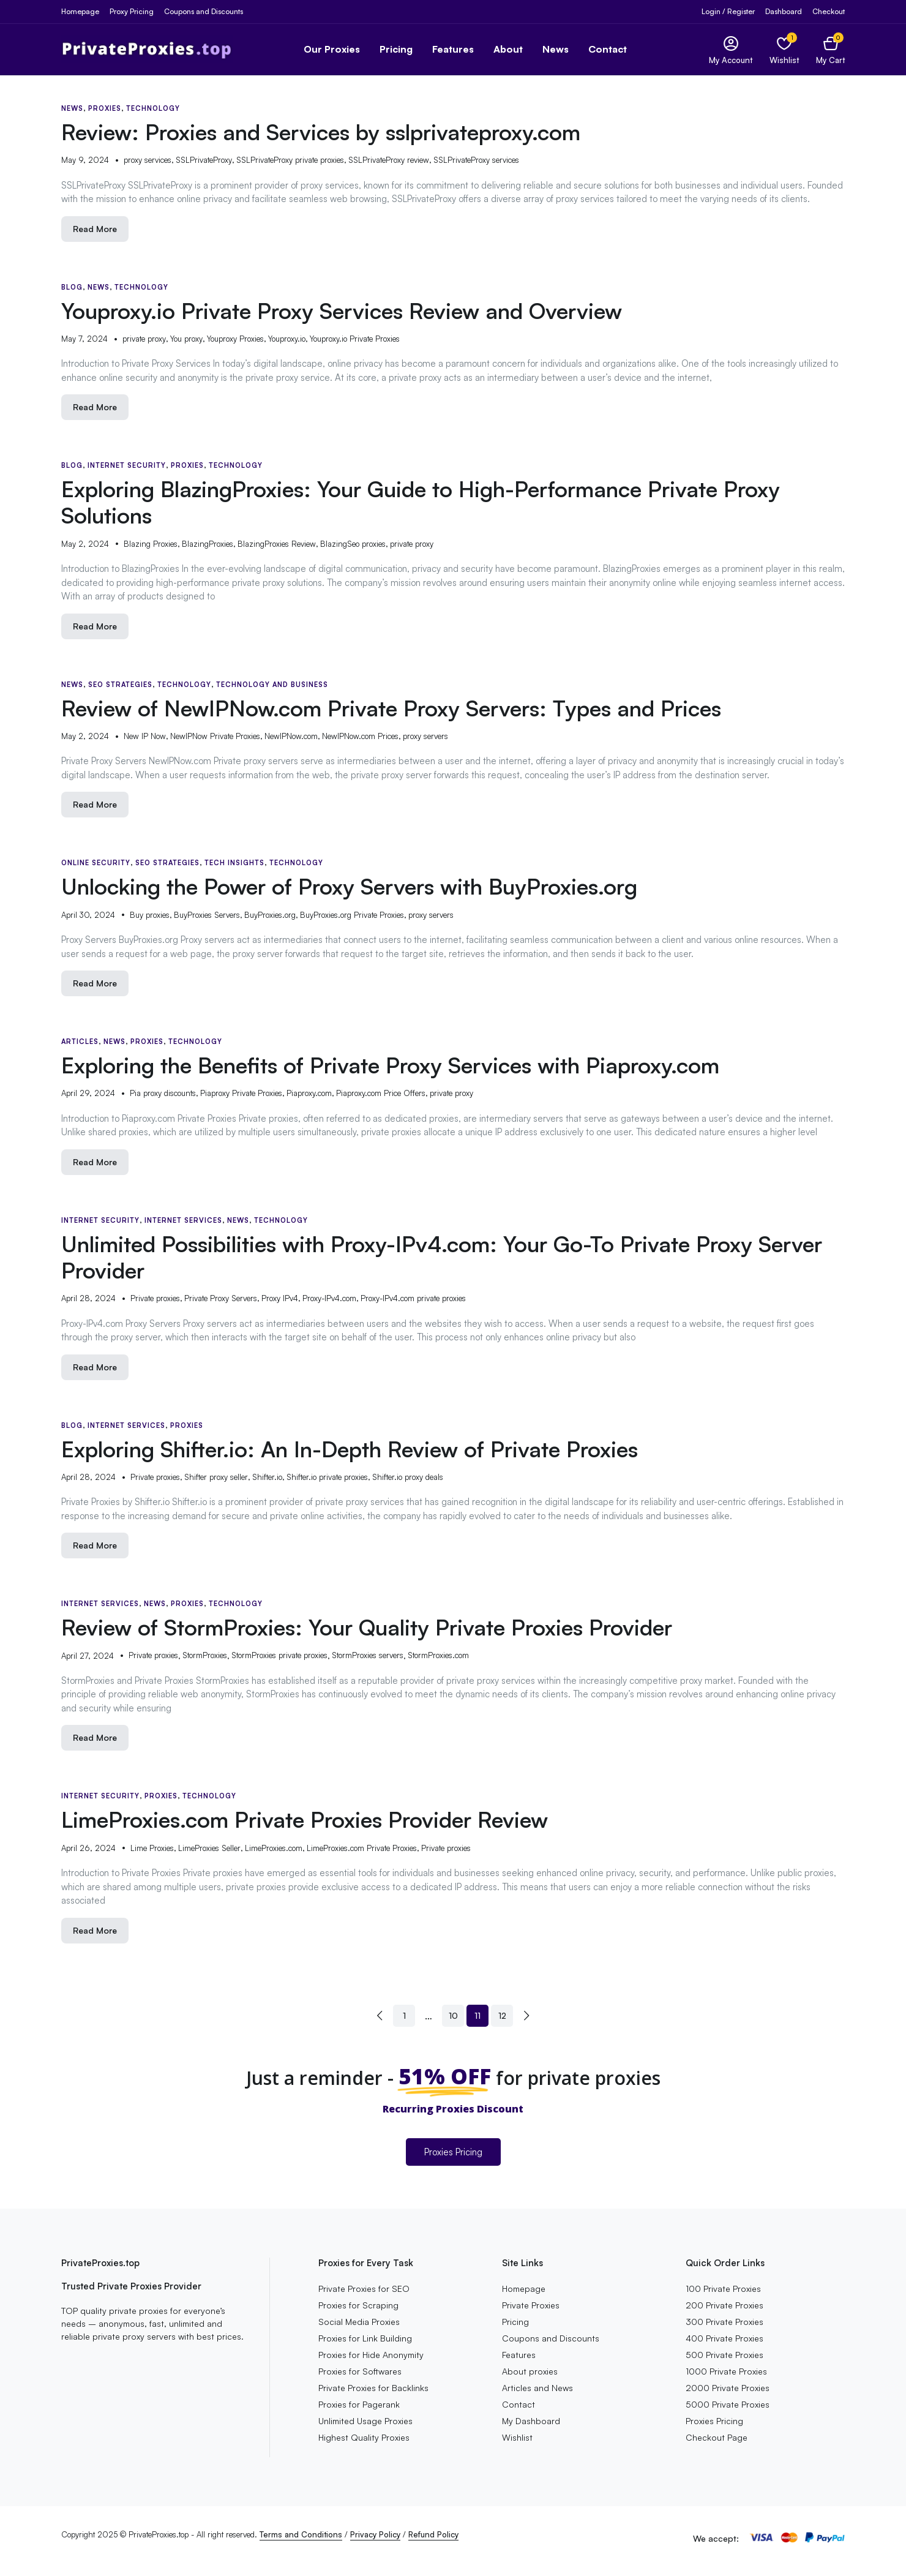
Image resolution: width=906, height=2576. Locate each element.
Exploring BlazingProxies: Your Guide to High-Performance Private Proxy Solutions (420, 502)
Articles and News (537, 2388)
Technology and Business (272, 684)
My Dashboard (531, 2421)
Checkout (828, 11)
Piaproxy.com (309, 1093)
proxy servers (425, 736)
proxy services (147, 160)
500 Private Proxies (724, 2354)
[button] (830, 49)
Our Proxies (332, 49)
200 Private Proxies (724, 2305)
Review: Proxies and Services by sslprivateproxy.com (320, 132)
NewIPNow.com (291, 736)
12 (502, 2015)
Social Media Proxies (359, 2321)
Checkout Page (716, 2437)
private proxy (144, 339)
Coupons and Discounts (203, 11)
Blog (72, 287)
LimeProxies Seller (209, 1848)
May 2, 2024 (85, 544)
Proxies (104, 108)
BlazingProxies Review (277, 544)
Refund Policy (433, 2534)
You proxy (186, 339)
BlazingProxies (207, 544)
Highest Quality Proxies (364, 2437)
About (508, 49)
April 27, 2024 (87, 1656)
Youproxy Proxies (235, 339)
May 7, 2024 (84, 339)
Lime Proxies (152, 1848)
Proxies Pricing (453, 2152)
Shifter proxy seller (216, 1477)
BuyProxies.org (270, 915)
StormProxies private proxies (279, 1655)
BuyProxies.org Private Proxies (352, 915)
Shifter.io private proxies (327, 1477)
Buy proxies (150, 915)
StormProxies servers (367, 1655)
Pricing (396, 49)
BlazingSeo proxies (353, 544)
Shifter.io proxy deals (407, 1477)
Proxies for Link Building (365, 2338)
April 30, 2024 (88, 915)
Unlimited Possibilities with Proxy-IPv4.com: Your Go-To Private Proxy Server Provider (441, 1257)
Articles (80, 1041)
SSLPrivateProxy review (388, 160)
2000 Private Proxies (727, 2388)
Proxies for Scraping (358, 2305)
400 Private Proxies (724, 2338)
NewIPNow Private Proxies (215, 736)
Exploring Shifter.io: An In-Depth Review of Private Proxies (349, 1449)
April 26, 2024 (88, 1848)
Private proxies (155, 1298)
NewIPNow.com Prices (360, 736)
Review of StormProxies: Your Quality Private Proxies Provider (366, 1627)
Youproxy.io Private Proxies (355, 339)
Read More (95, 228)
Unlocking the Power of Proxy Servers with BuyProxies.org (349, 886)
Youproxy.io (286, 339)
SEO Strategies (120, 684)
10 (453, 2015)
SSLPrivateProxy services (476, 160)
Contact (607, 49)
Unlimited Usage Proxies (365, 2421)
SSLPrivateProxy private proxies (290, 160)
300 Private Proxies (724, 2321)
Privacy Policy (375, 2534)
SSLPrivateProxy (204, 160)
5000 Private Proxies (727, 2404)
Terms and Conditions (301, 2534)
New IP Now (145, 736)
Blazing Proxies (151, 544)
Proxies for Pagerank (359, 2404)
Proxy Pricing (132, 11)
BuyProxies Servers (207, 915)
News (555, 49)
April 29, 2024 (88, 1093)
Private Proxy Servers (220, 1298)
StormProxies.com (438, 1655)
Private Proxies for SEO (364, 2288)
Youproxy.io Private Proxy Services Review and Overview (341, 311)
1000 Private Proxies (726, 2371)
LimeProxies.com (273, 1848)
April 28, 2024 (88, 1298)
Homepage (80, 11)
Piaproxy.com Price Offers (380, 1093)
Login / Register (728, 11)
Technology (153, 108)
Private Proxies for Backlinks (373, 2388)
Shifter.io (267, 1477)
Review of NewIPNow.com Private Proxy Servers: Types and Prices (391, 708)
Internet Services (183, 1220)
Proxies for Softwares (360, 2371)
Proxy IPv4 (279, 1298)
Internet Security (127, 465)
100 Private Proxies (723, 2288)
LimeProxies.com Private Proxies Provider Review (304, 1819)
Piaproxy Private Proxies (241, 1093)
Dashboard (783, 11)
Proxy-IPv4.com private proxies (413, 1298)
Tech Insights (234, 862)
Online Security (95, 862)
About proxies (530, 2371)
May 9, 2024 (85, 160)
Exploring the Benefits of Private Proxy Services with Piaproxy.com (390, 1065)
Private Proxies (531, 2305)
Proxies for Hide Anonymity (371, 2354)
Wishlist (517, 2437)
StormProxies (204, 1655)
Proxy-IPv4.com (329, 1298)
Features (453, 49)
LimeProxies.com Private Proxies (362, 1848)
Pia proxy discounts (163, 1093)
